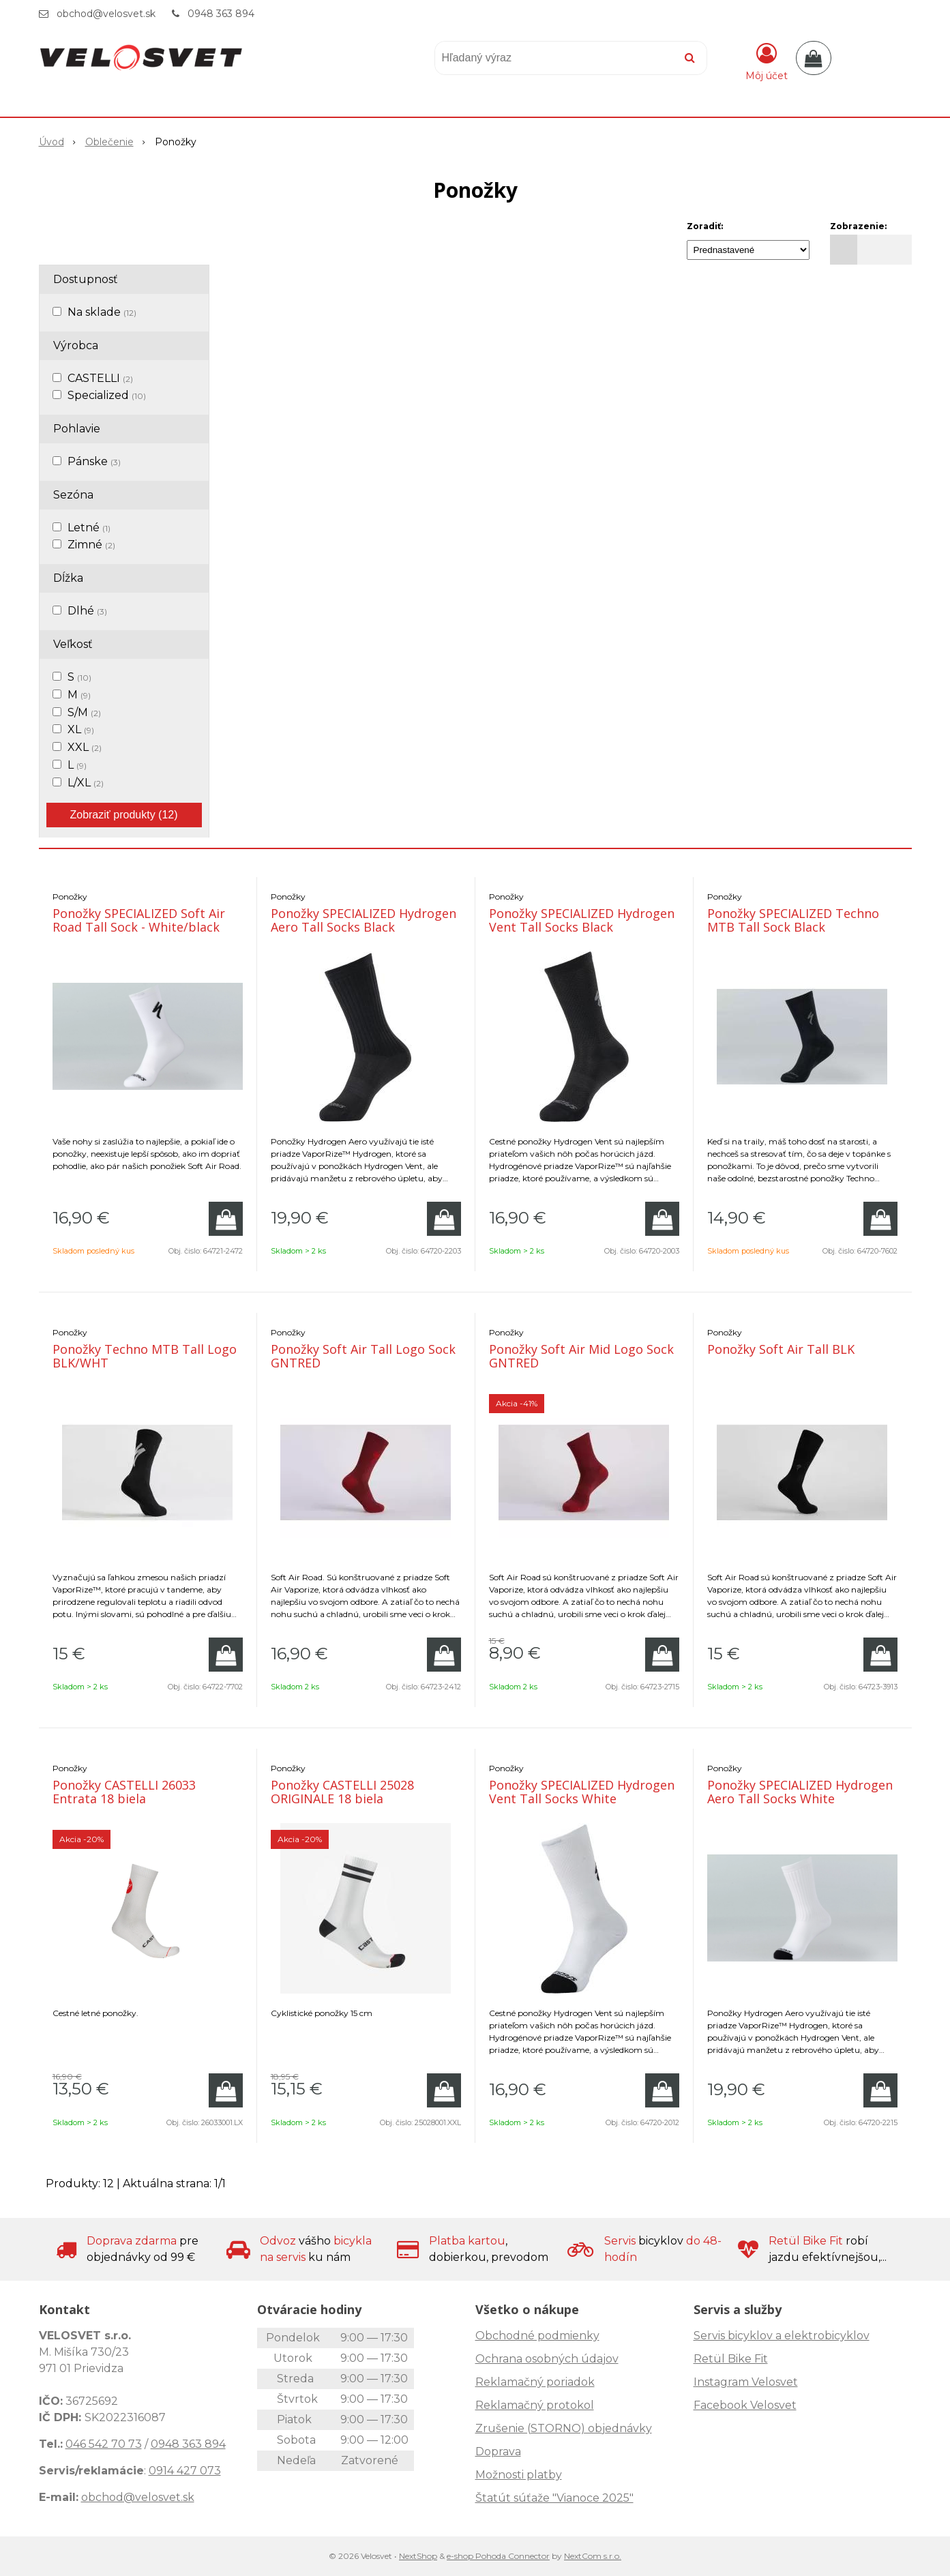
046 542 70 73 (103, 2444)
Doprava (498, 2451)
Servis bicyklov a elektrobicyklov (782, 2335)
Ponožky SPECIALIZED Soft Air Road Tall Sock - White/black (139, 920)
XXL (85, 747)
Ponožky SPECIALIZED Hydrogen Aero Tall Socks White (800, 1792)
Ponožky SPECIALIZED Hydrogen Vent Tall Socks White (581, 1792)
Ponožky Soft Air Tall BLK (781, 1349)
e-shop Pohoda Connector (498, 2556)
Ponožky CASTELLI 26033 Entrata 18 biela (124, 1792)
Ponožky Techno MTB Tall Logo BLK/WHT (145, 1356)
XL (81, 729)
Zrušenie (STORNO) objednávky (563, 2428)
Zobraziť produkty (123, 814)
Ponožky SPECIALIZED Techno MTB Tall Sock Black (793, 920)
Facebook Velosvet (745, 2405)
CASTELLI (100, 378)
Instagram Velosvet (746, 2381)
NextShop (418, 2556)
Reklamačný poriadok (535, 2381)
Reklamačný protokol (534, 2405)
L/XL (86, 782)
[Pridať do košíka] (226, 1219)
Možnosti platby (518, 2474)
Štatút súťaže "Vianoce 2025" (554, 2497)
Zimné (91, 544)
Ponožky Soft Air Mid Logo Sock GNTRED (581, 1356)
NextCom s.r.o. (592, 2556)
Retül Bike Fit (731, 2358)
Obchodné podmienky (537, 2335)
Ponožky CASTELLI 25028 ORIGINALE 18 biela (342, 1792)
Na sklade (102, 312)
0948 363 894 (221, 14)
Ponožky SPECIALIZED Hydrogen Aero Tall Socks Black (363, 920)
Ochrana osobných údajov (547, 2358)
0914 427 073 (185, 2470)
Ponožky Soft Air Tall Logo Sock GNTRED (363, 1356)
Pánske (94, 461)
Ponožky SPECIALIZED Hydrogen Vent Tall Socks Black (581, 920)
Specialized (107, 395)
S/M (84, 712)
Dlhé (87, 610)
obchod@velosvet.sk (106, 14)
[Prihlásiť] (766, 60)
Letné (89, 527)
